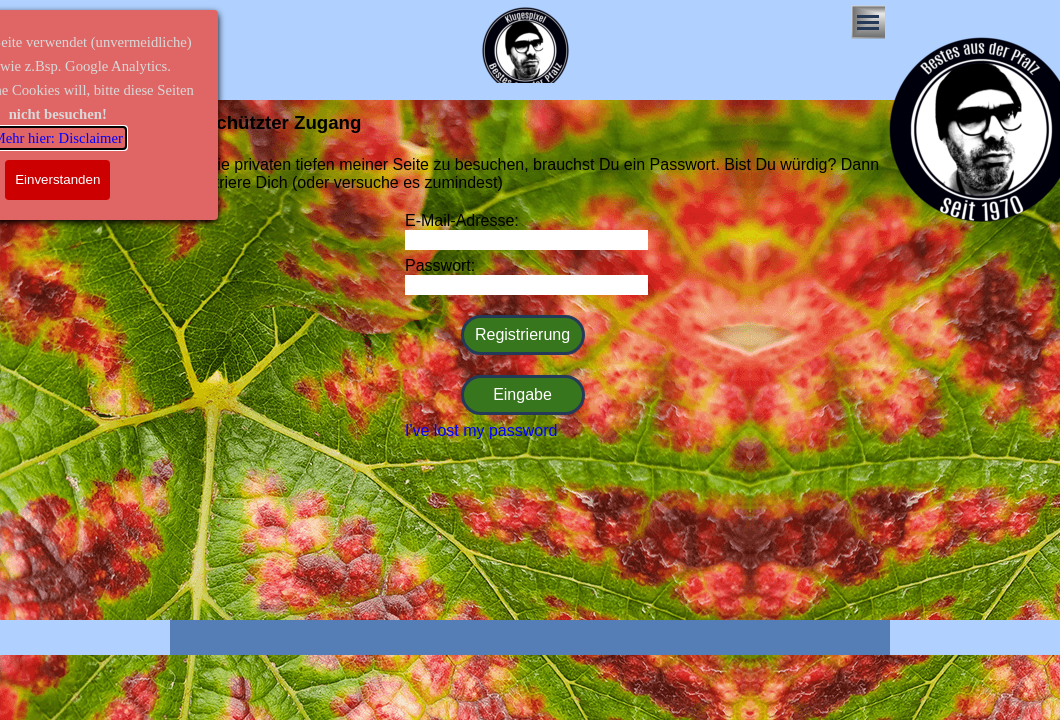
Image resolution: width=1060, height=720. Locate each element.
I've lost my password (481, 430)
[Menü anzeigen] (868, 22)
